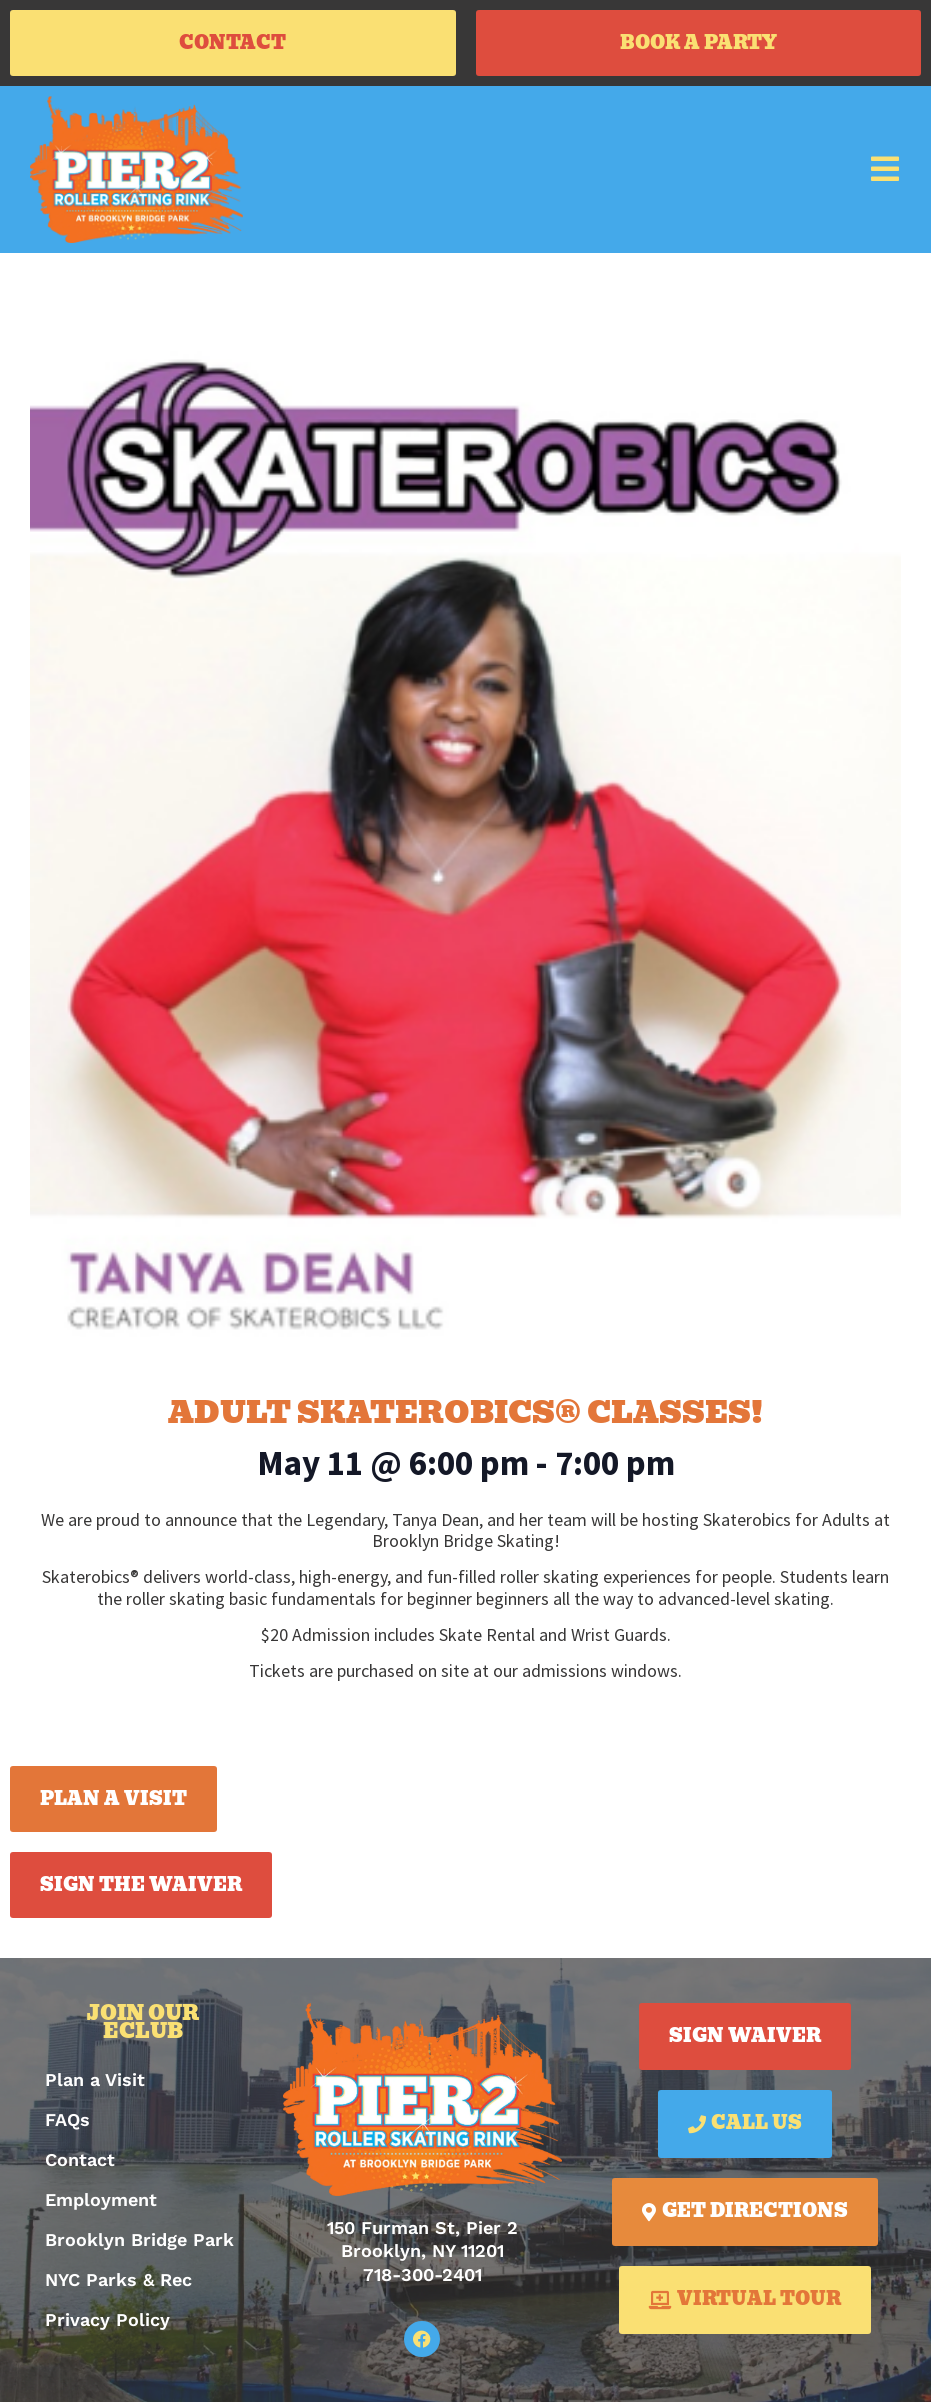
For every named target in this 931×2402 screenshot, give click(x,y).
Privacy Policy (107, 2319)
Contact (80, 2159)
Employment (101, 2199)
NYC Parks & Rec (118, 2279)
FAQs (67, 2119)
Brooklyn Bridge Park (139, 2239)
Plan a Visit (95, 2079)
